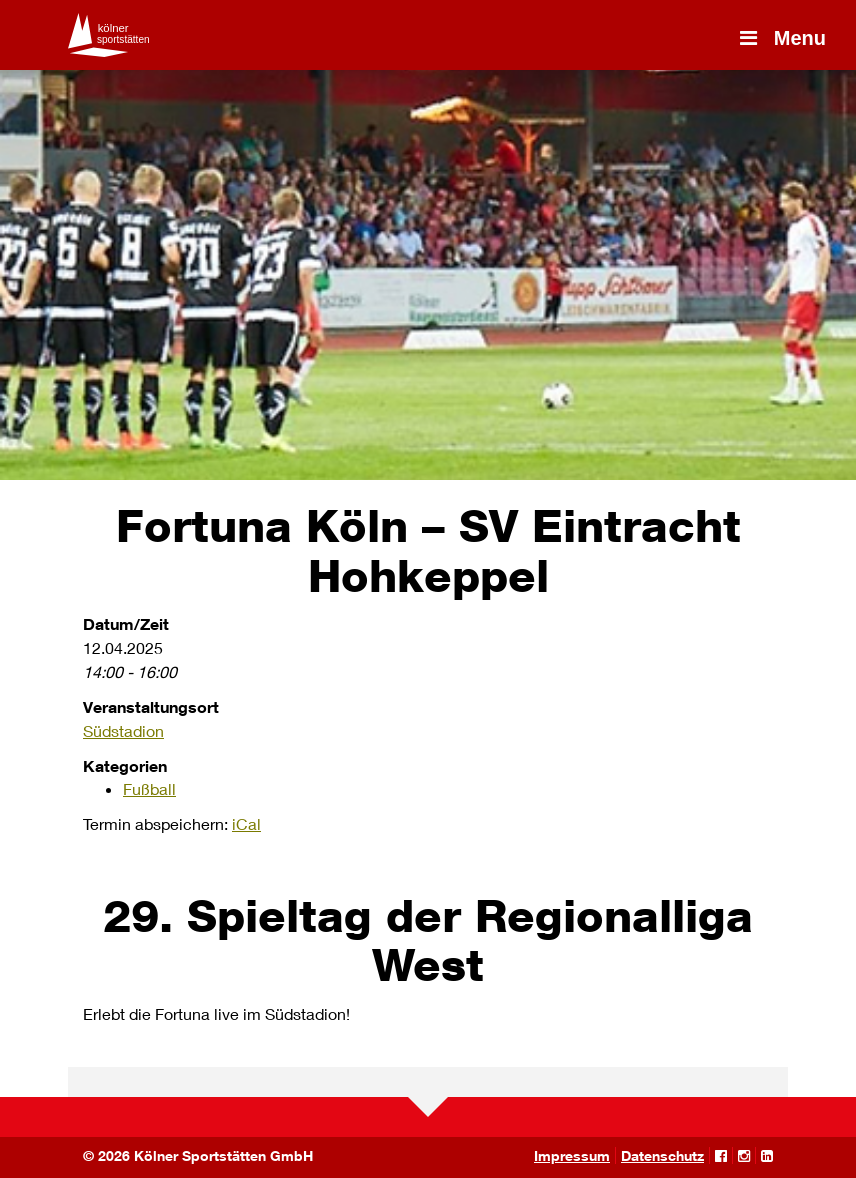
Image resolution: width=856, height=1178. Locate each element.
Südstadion (123, 730)
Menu (781, 38)
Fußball (149, 788)
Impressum (572, 1155)
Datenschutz (662, 1155)
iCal (246, 823)
